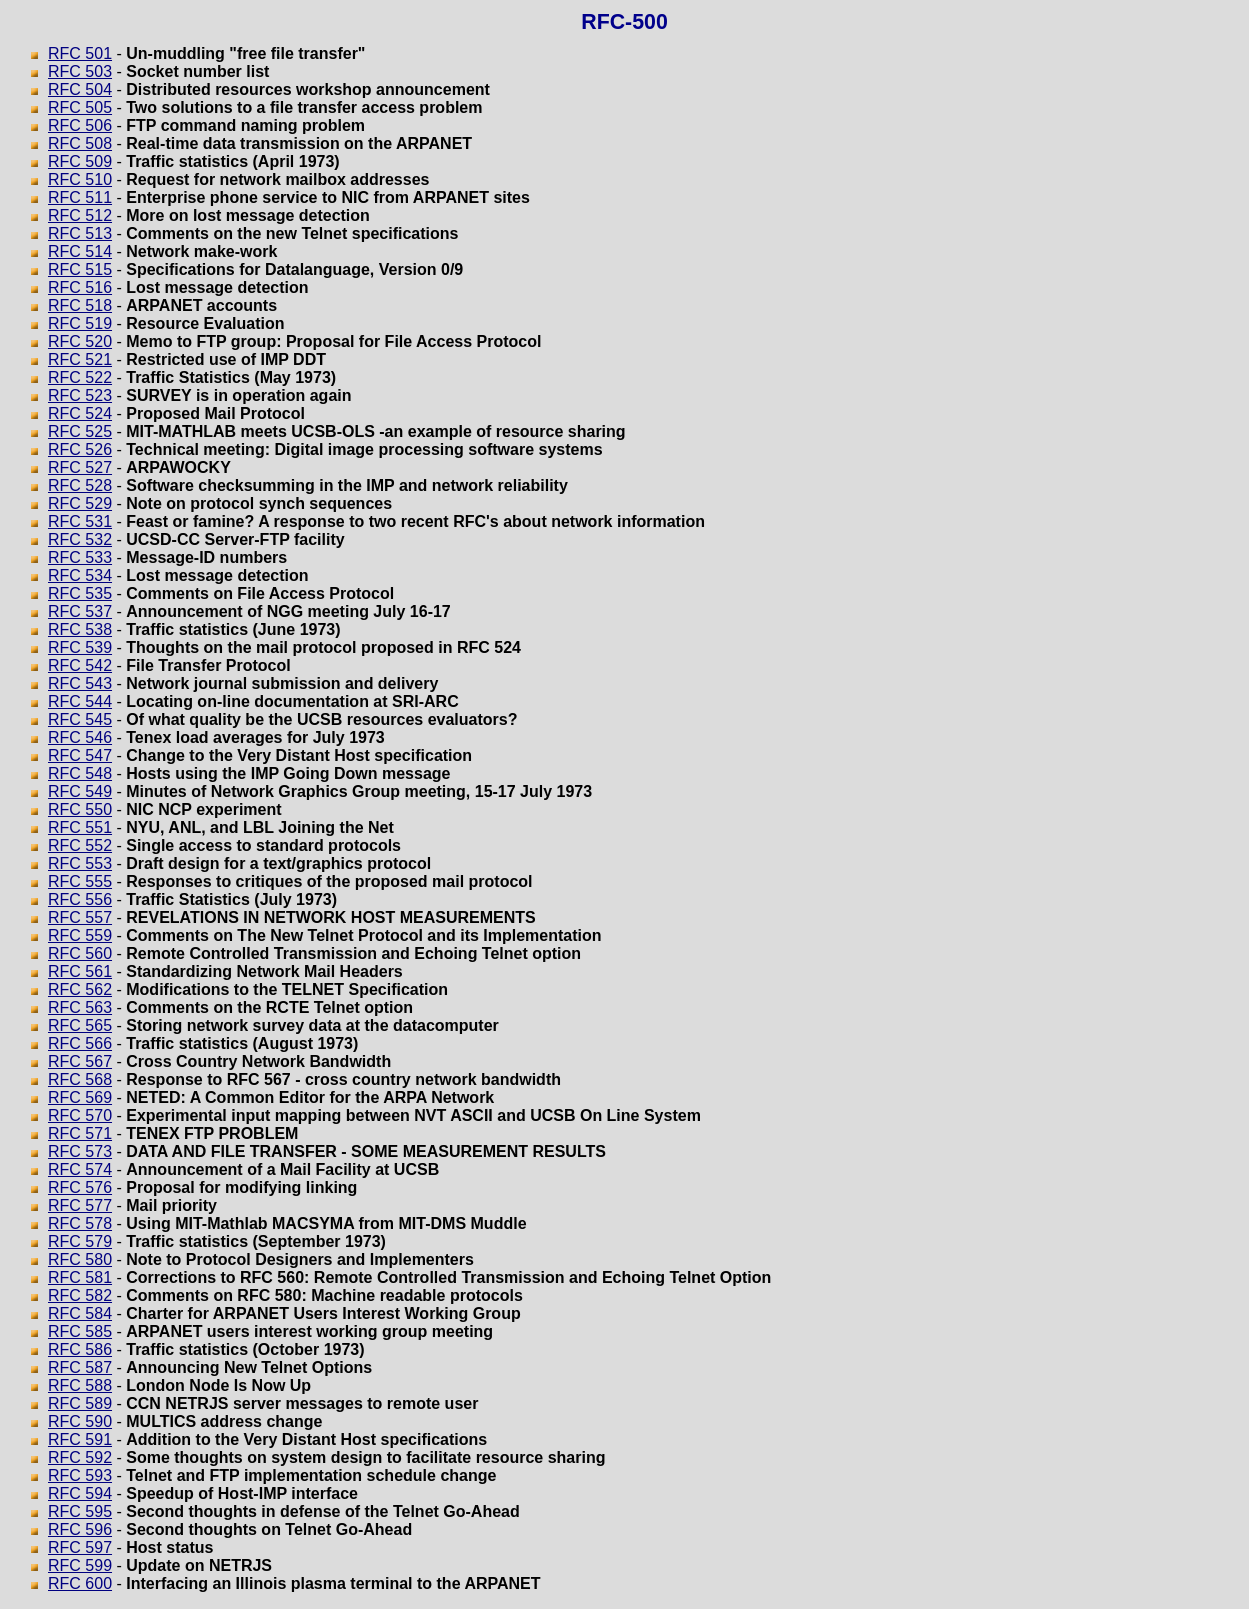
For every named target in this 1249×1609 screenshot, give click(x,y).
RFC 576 (80, 1187)
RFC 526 (80, 449)
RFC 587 (80, 1367)
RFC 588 (80, 1385)
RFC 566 (80, 1043)
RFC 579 (80, 1241)
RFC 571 (80, 1133)
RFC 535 (80, 593)
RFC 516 (80, 287)
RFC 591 (80, 1439)
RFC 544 (80, 701)
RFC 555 (80, 881)
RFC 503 (80, 71)
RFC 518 (80, 305)
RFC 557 (80, 917)
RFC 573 (80, 1151)
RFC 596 (80, 1529)
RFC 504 (80, 89)
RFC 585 (80, 1331)
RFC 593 (80, 1475)
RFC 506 (80, 125)
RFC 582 (80, 1295)
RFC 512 (80, 215)
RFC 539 (80, 647)
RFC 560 (80, 953)
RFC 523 (80, 395)
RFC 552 (80, 845)
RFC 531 (80, 521)
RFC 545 (80, 719)
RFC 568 (80, 1079)
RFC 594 (80, 1493)
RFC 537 (80, 611)
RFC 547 (80, 755)
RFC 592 (80, 1457)
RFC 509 (80, 161)
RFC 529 (80, 503)
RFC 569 (80, 1097)
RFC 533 (80, 557)
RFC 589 (80, 1403)
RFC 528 (80, 485)
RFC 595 (80, 1511)
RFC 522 (80, 377)
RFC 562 (80, 989)
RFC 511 (80, 197)
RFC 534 (80, 575)
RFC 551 (80, 827)
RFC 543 (80, 683)
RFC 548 (80, 773)
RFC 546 (80, 737)
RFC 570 (80, 1115)
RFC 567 (80, 1061)
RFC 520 (80, 341)
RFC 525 (80, 431)
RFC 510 (80, 179)
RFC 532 (80, 539)
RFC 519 (80, 323)
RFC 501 (80, 53)
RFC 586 (80, 1349)
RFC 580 (80, 1259)
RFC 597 (80, 1547)
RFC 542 (80, 665)
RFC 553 (80, 863)
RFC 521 (80, 359)
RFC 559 (80, 935)
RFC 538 (80, 629)
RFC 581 (80, 1277)
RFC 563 (80, 1007)
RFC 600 (80, 1583)
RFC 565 (80, 1025)
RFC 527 (80, 467)
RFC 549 (80, 791)
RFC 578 (80, 1223)
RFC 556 (80, 899)
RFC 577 (80, 1205)
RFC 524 (80, 413)
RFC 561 (80, 971)
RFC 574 (80, 1169)
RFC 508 (80, 143)
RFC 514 (80, 251)
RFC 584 (80, 1313)
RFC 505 (80, 107)
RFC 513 (80, 233)
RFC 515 (80, 269)
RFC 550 (80, 809)
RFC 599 (80, 1565)
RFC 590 (80, 1421)
